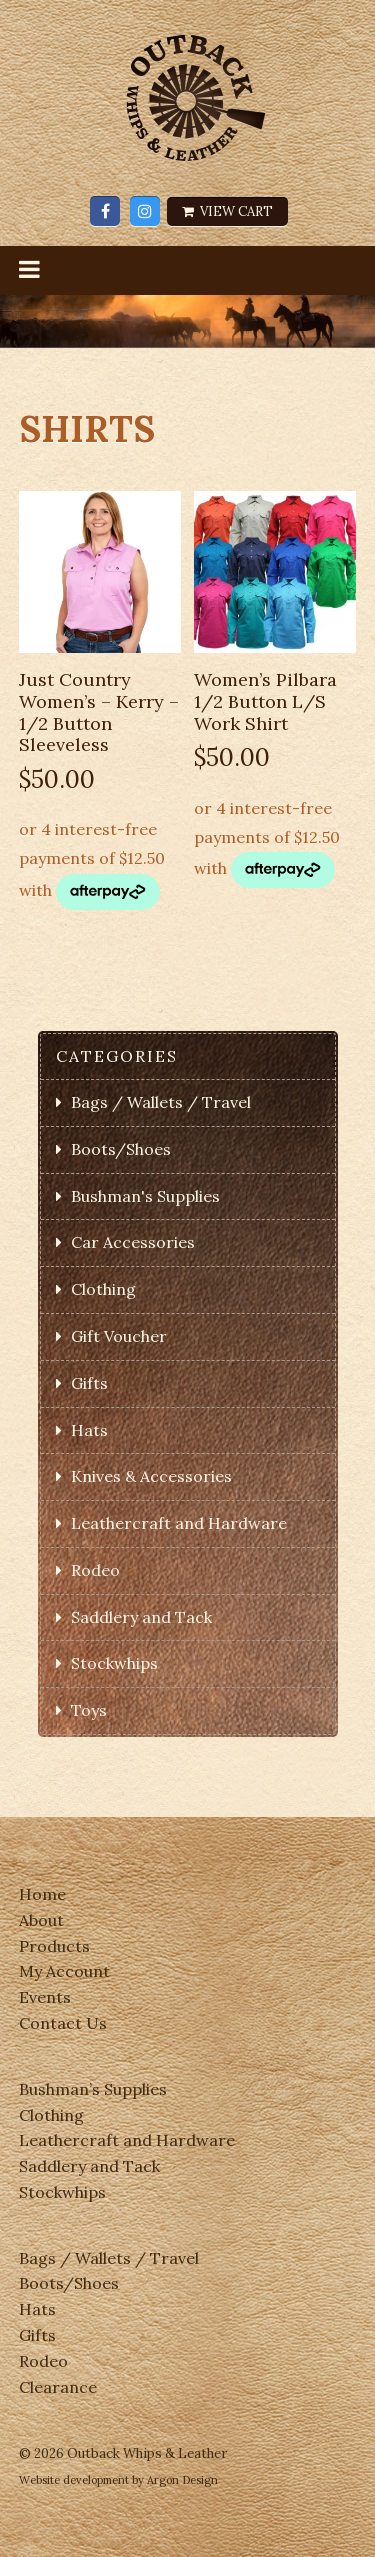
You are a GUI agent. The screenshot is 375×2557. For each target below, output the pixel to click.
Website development (74, 2480)
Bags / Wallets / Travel (161, 1102)
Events (45, 1997)
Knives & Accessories (151, 1476)
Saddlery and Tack (141, 1617)
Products (54, 1946)
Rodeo (95, 1570)
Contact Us (63, 2023)
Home (42, 1894)
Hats (89, 1430)
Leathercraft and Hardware (179, 1523)
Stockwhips (114, 1663)
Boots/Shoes (121, 1149)
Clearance (58, 2387)
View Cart (227, 211)
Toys (89, 1710)
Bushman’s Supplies (93, 2089)
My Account (64, 1971)
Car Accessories (133, 1242)
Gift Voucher (119, 1336)
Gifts (89, 1383)
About (41, 1920)
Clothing (103, 1289)
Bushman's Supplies (145, 1196)
